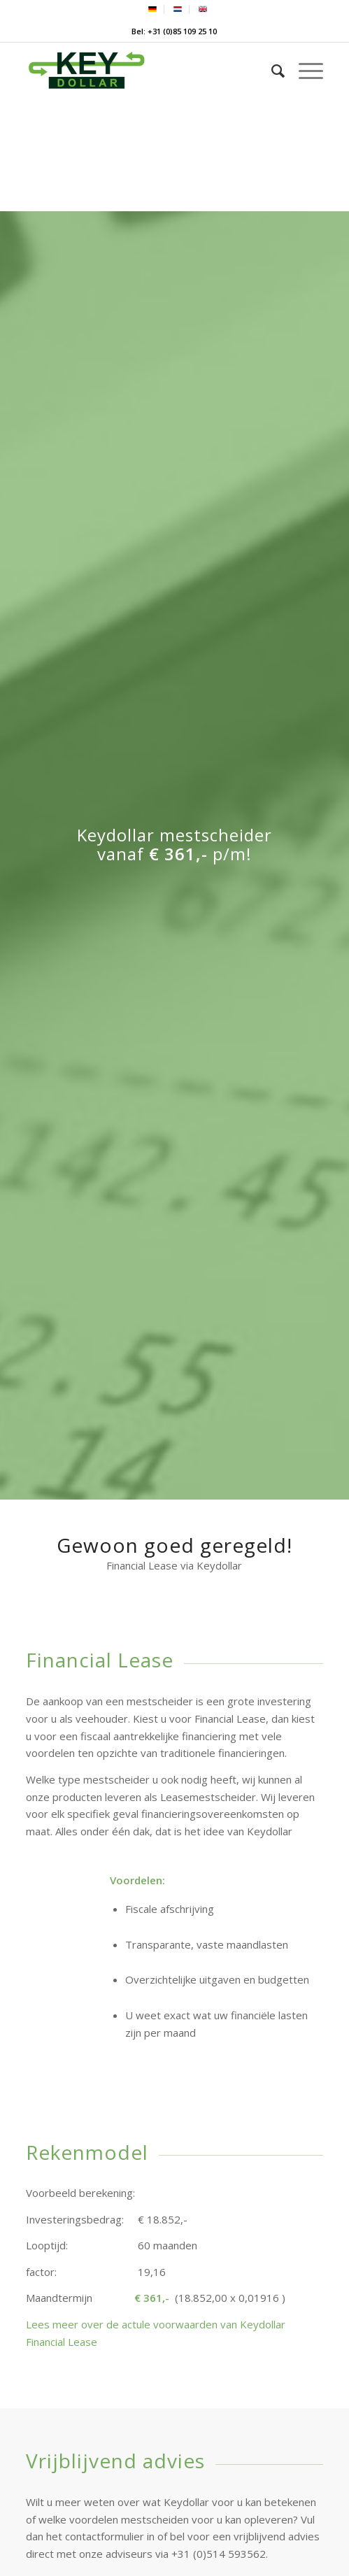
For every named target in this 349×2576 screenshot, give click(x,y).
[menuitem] (152, 9)
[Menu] (304, 71)
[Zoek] (271, 71)
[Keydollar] (144, 71)
